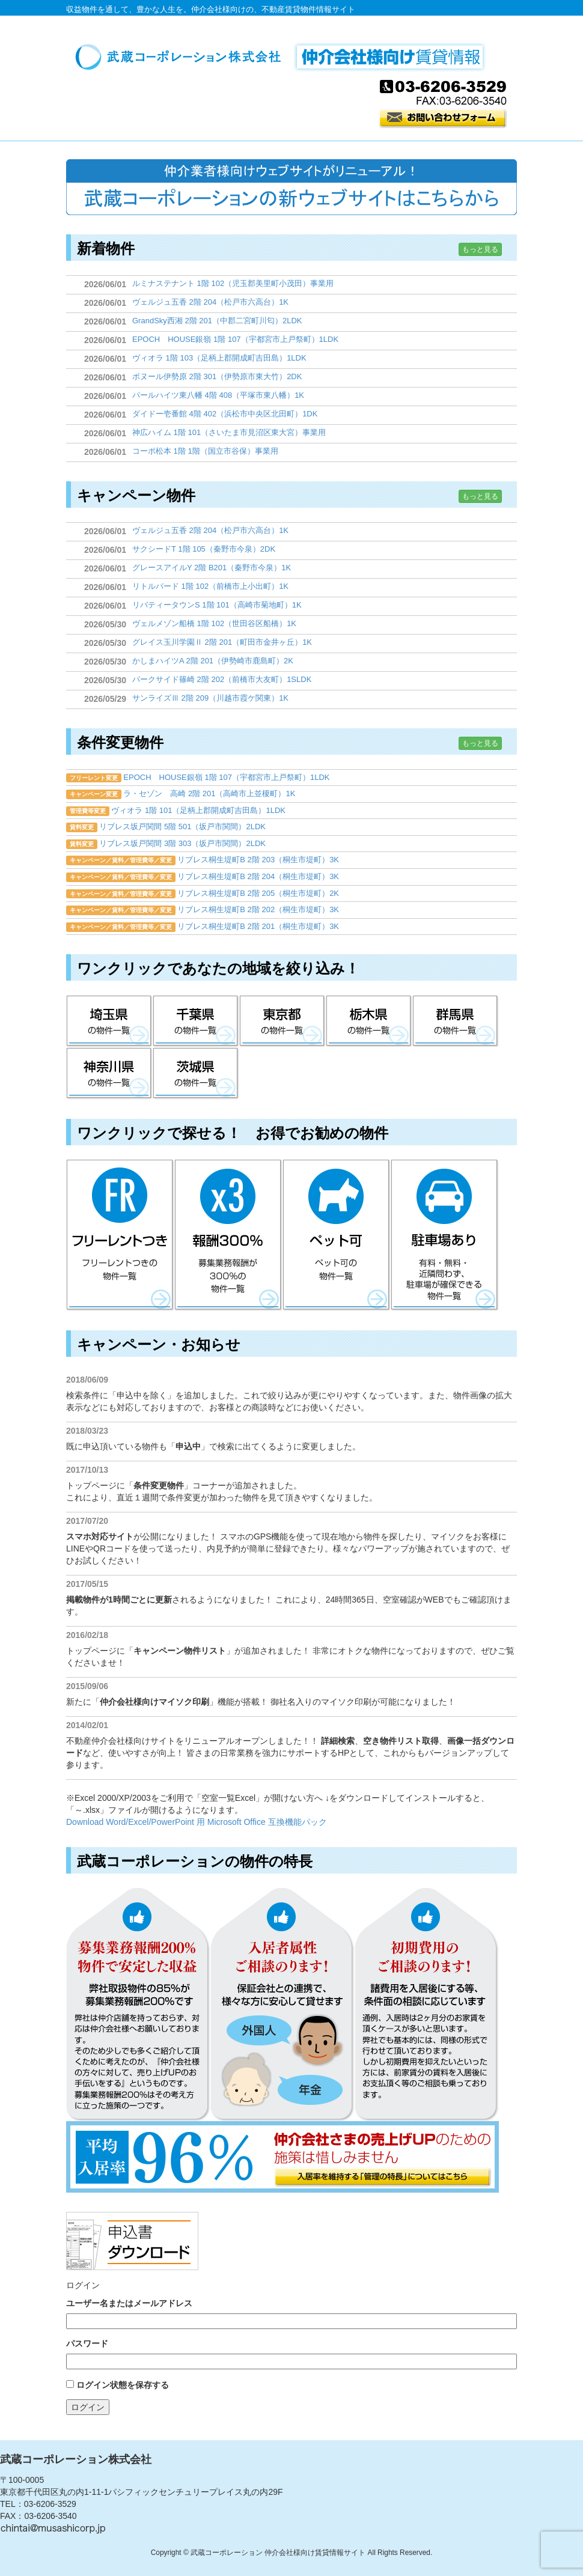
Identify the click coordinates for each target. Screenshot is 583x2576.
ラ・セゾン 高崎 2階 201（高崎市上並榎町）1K (209, 793)
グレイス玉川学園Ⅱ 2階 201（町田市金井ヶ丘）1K (222, 642)
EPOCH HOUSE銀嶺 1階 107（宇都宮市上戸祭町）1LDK (235, 339)
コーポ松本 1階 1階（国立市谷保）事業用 (205, 450)
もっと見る (480, 249)
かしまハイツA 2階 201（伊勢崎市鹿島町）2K (212, 660)
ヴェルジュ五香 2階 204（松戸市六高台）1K (210, 301)
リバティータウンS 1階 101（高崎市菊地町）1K (217, 604)
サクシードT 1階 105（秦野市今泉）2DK (203, 548)
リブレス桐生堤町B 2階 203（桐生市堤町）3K (258, 859)
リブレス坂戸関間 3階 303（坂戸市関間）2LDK (182, 843)
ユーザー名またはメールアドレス (129, 2303)
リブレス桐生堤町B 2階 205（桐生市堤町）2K (258, 893)
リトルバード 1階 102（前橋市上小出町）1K (210, 586)
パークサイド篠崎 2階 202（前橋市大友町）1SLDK (221, 679)
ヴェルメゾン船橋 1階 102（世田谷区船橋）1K (214, 623)
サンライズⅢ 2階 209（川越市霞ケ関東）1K (210, 697)
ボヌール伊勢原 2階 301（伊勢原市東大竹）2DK (217, 376)
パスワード (87, 2343)
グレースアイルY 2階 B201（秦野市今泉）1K (211, 567)
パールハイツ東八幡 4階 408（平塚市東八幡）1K (218, 395)
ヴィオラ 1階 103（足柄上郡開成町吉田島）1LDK (219, 357)
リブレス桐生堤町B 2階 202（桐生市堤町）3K (258, 909)
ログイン (88, 2407)
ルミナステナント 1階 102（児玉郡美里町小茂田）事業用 (233, 283)
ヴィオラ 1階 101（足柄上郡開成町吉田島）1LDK (198, 810)
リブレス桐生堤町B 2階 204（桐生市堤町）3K (258, 876)
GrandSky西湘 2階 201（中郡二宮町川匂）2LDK (217, 320)
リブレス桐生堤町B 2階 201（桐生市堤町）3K (258, 926)
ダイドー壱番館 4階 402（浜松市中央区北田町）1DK (224, 413)
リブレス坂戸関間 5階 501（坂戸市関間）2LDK (182, 826)
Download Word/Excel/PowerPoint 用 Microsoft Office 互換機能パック (196, 1822)
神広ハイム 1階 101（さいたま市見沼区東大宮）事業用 (229, 432)
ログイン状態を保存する (122, 2385)
